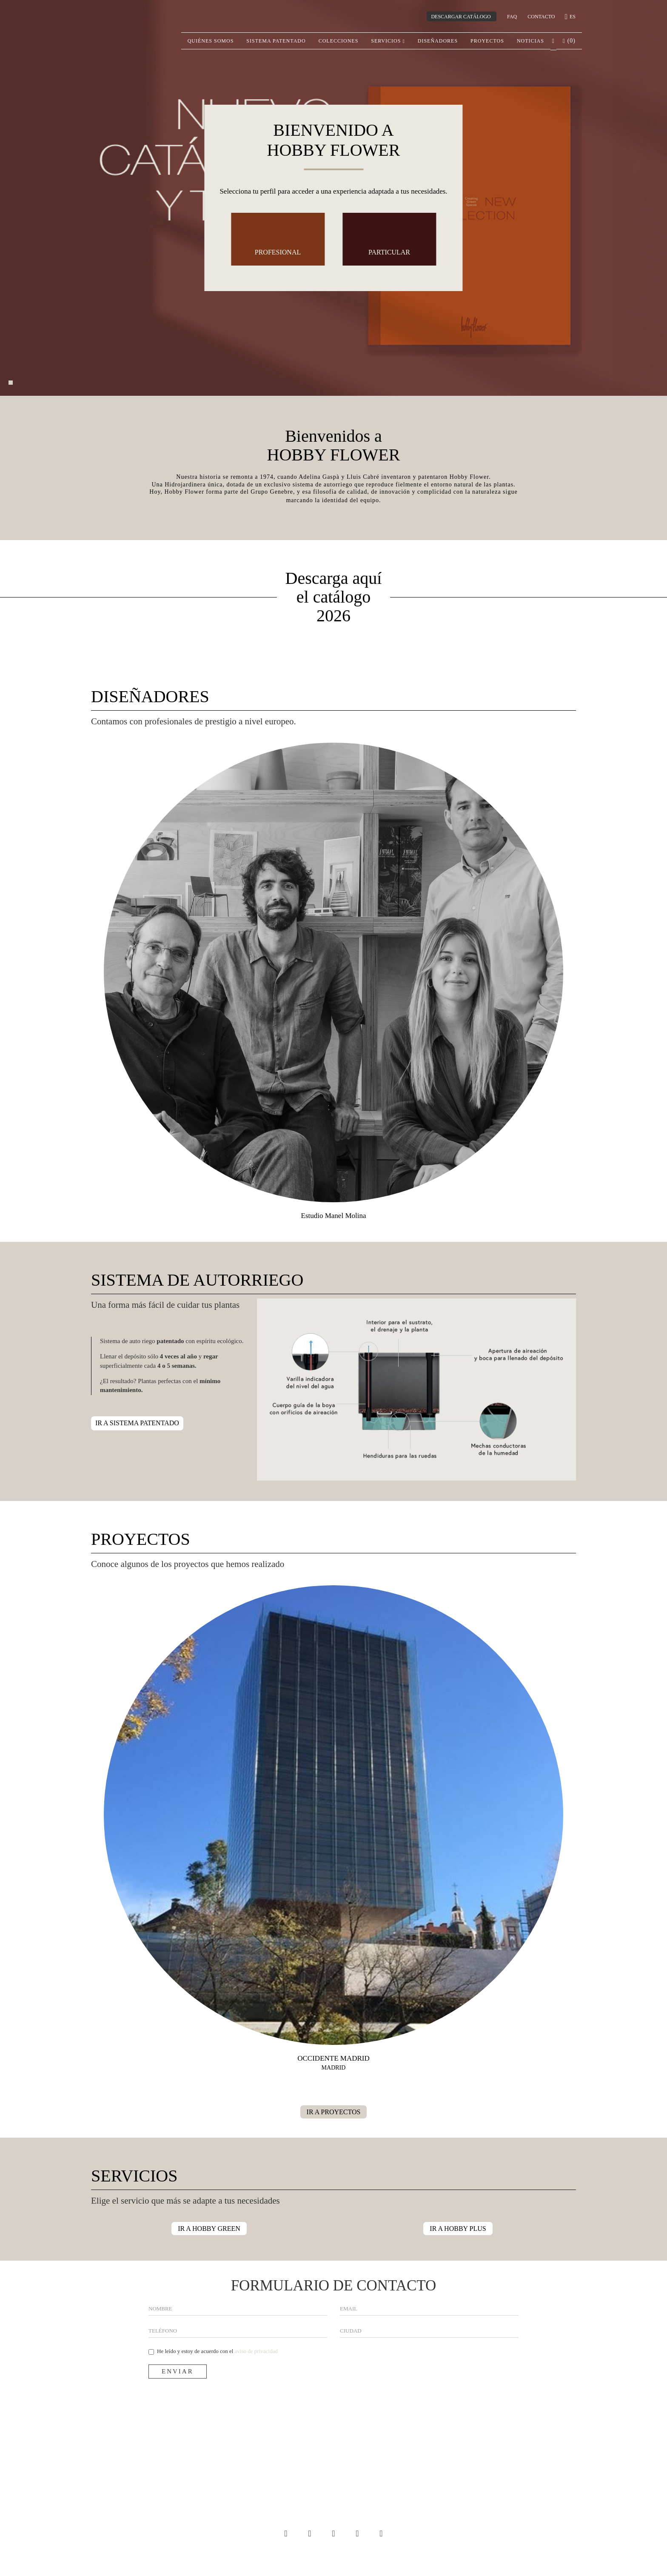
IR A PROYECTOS (334, 2112)
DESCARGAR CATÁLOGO (461, 17)
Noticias (530, 41)
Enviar (178, 2371)
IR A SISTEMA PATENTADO (137, 1423)
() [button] (569, 40)
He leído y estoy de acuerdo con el (213, 2351)
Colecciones (339, 41)
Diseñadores (438, 41)
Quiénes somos (211, 41)
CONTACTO (541, 17)
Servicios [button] (388, 41)
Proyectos (487, 41)
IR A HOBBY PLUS (458, 2228)
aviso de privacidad (256, 2351)
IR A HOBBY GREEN (209, 2228)
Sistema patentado (275, 41)
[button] (553, 41)
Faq (512, 17)
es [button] (571, 17)
